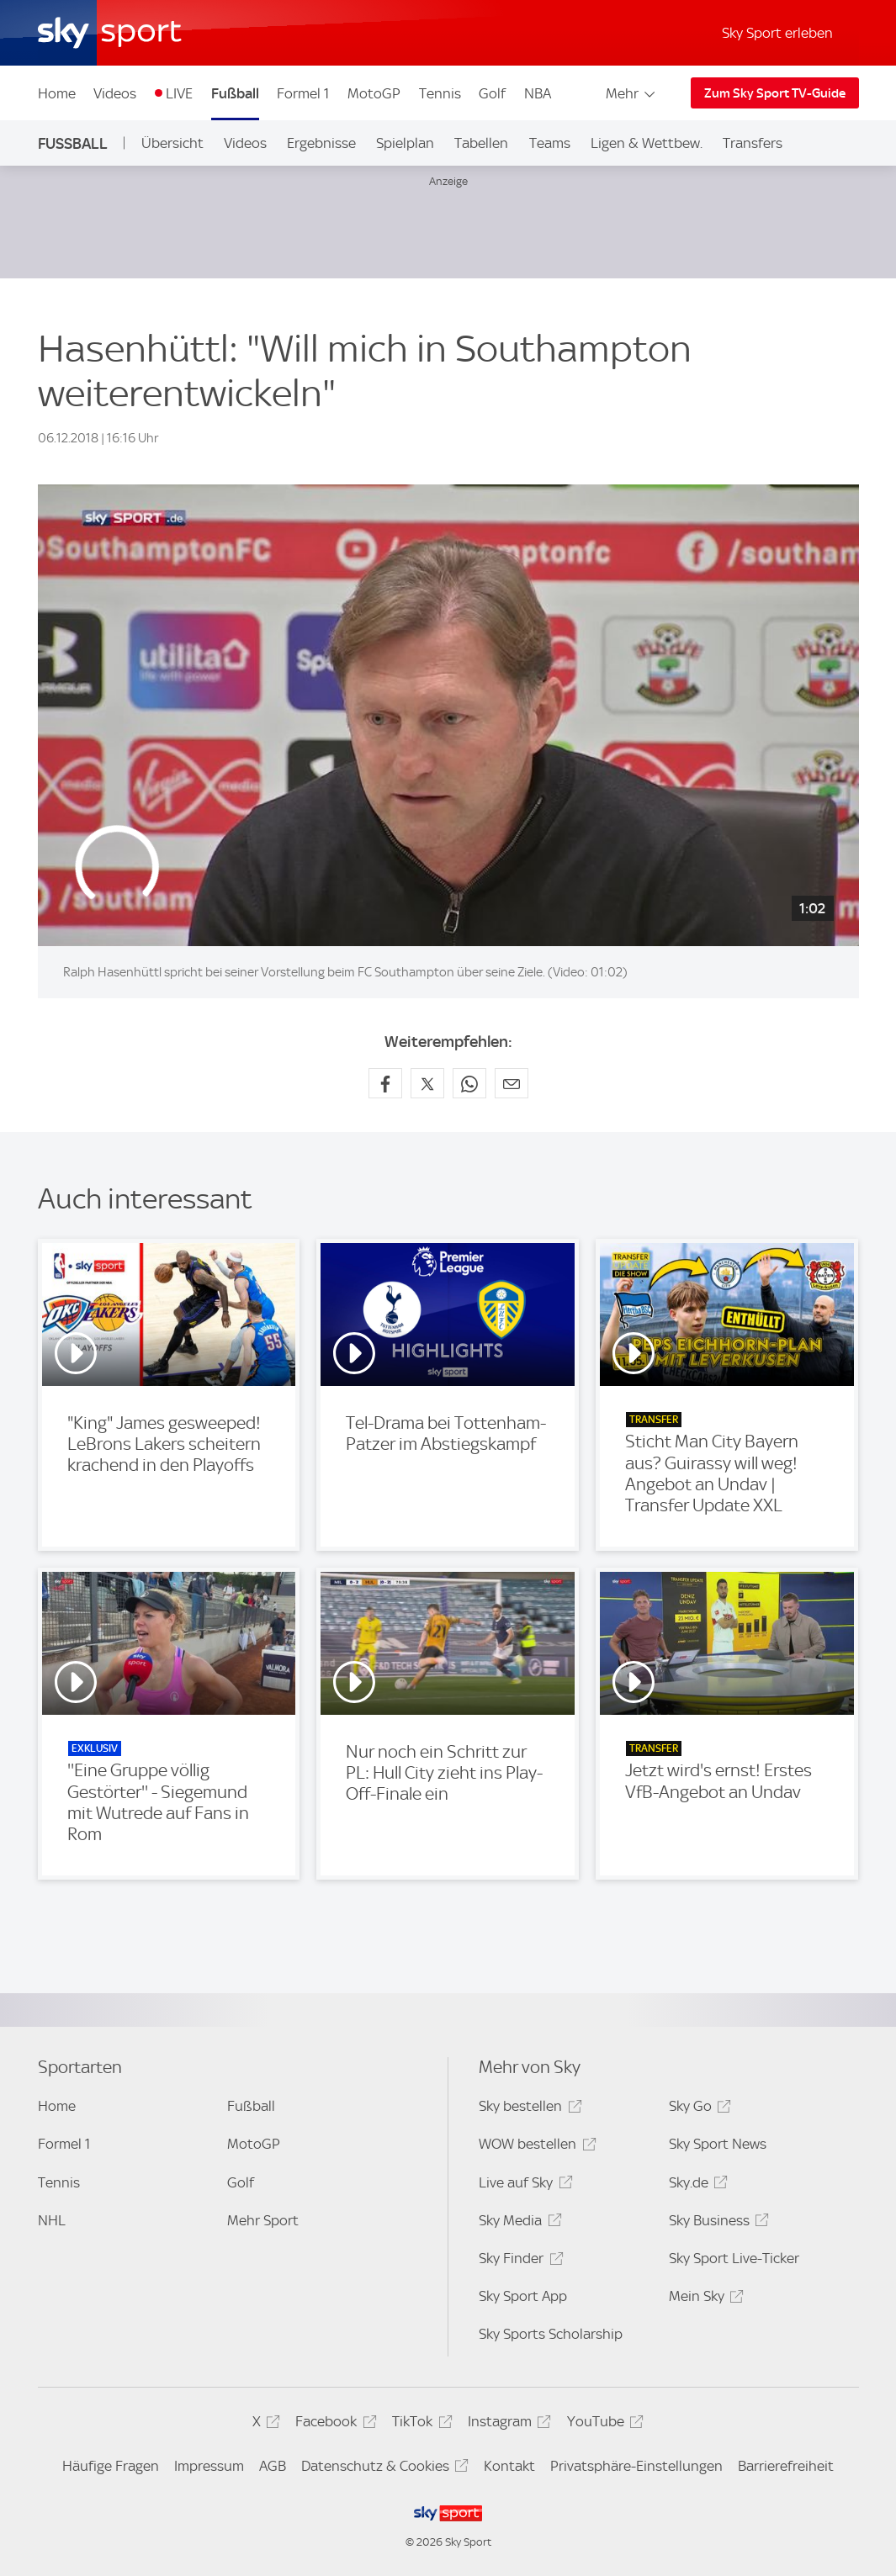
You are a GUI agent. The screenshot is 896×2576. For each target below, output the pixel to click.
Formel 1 (303, 93)
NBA (537, 93)
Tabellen (481, 143)
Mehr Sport (263, 2220)
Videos (114, 93)
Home (57, 93)
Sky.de (696, 2185)
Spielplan (405, 143)
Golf (492, 93)
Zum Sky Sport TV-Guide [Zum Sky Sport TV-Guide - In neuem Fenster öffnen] (775, 93)
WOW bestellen (535, 2146)
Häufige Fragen (110, 2465)
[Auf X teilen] (427, 1083)
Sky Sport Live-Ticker (734, 2258)
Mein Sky (704, 2299)
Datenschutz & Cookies (382, 2468)
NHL (52, 2220)
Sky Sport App (523, 2296)
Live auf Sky (523, 2185)
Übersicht (172, 143)
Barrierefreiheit (786, 2465)
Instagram (507, 2424)
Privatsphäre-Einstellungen (636, 2465)
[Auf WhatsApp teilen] (469, 1083)
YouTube (603, 2424)
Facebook (333, 2424)
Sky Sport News (717, 2143)
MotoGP (373, 93)
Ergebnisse (321, 143)
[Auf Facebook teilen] (385, 1083)
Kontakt (509, 2465)
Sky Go (697, 2108)
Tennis (440, 93)
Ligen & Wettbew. (646, 143)
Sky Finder (518, 2261)
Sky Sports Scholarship (551, 2333)
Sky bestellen (527, 2108)
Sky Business (716, 2223)
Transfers (752, 143)
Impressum (209, 2465)
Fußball (235, 93)
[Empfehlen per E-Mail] (511, 1083)
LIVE (179, 93)
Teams (549, 143)
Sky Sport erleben (777, 32)
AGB (272, 2465)
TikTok (419, 2424)
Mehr (631, 93)
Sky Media (517, 2223)
